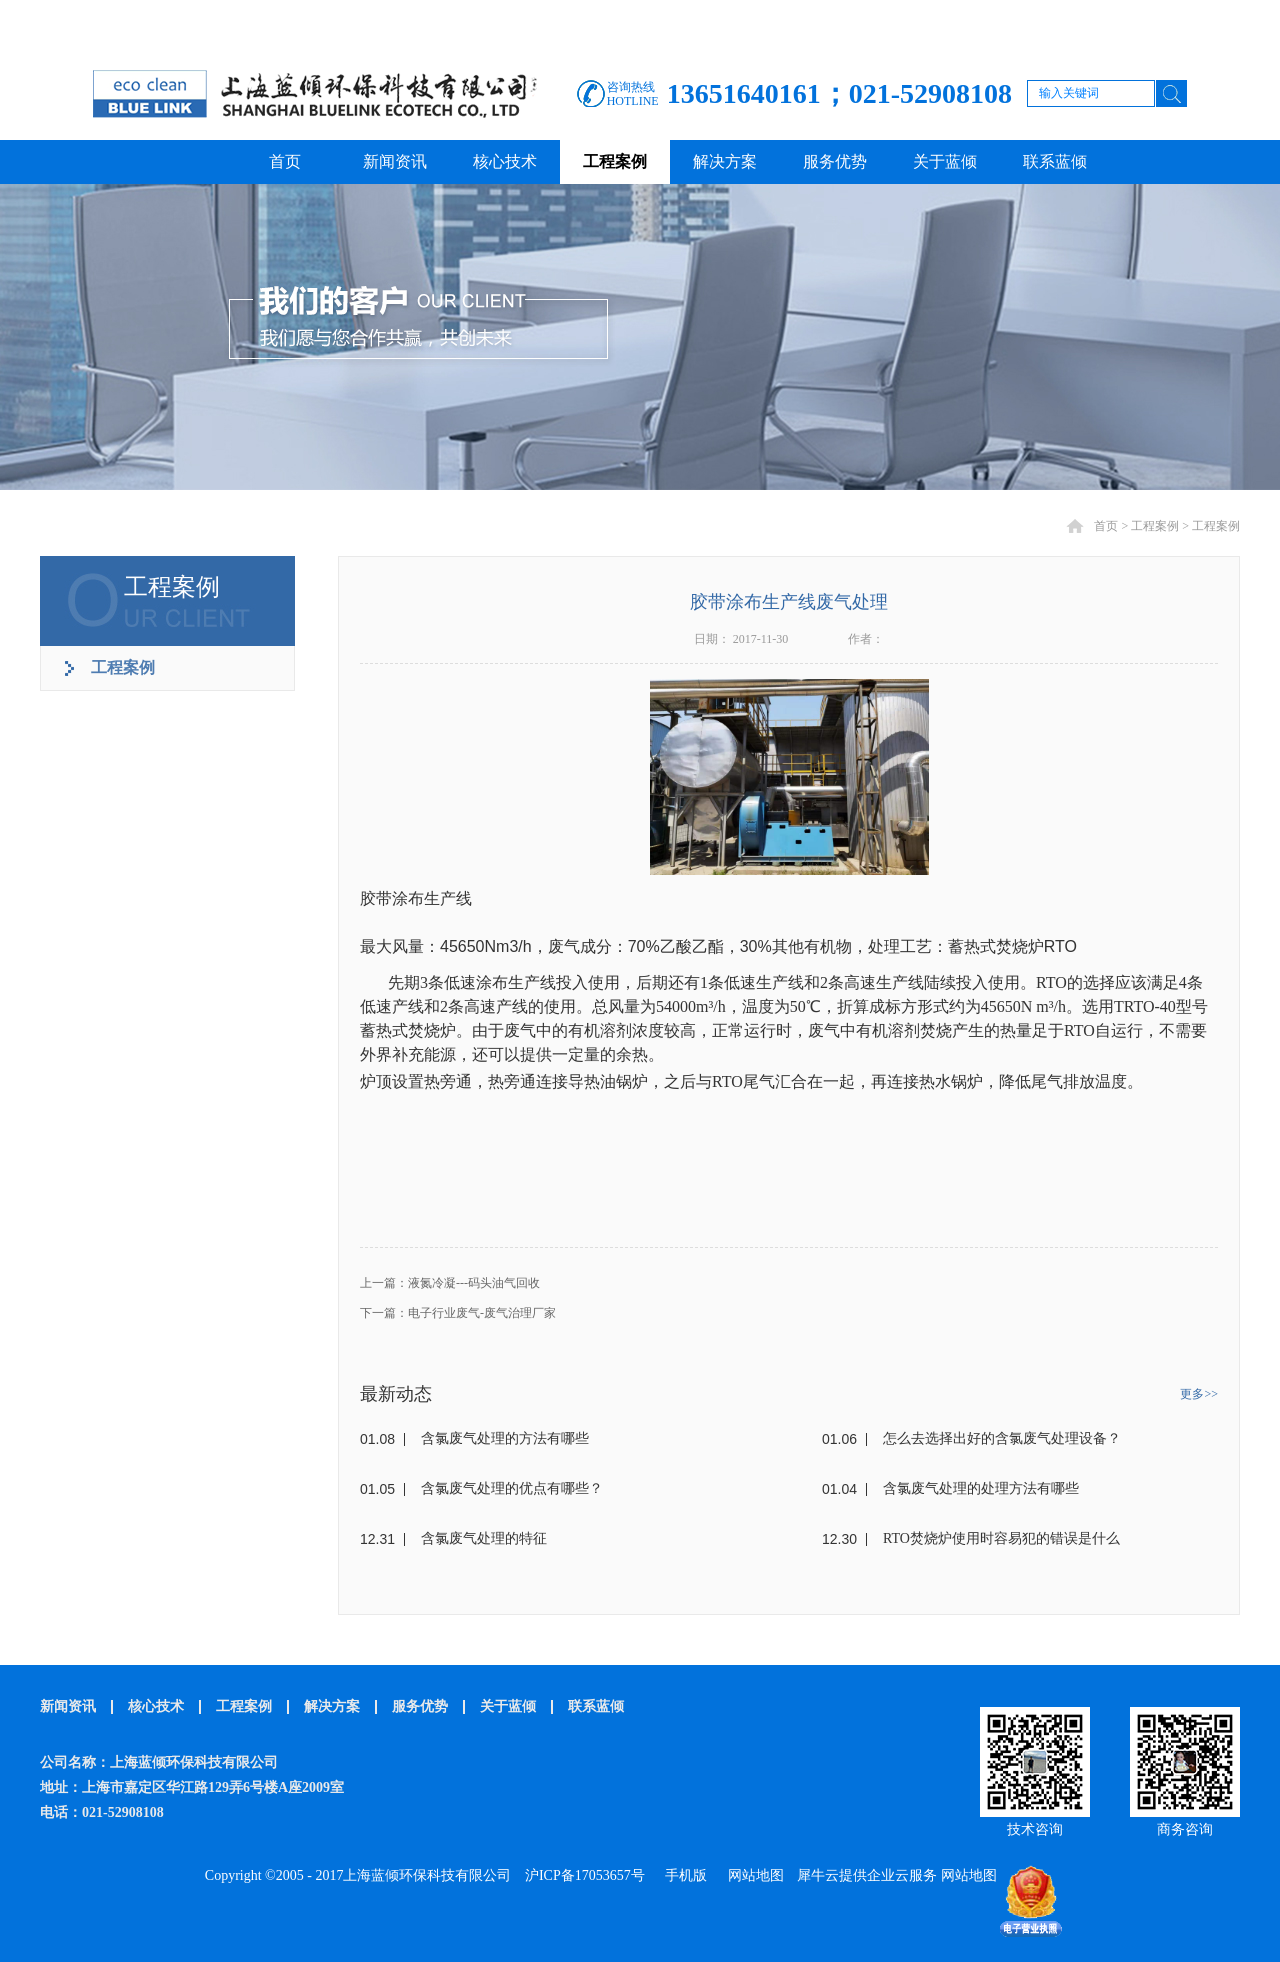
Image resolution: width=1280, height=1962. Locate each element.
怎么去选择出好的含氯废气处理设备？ (1002, 1438)
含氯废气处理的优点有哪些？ (512, 1488)
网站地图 (752, 1875)
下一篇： (458, 1313)
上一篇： (450, 1283)
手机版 (682, 1875)
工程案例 (1155, 526)
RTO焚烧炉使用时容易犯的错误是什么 (1001, 1538)
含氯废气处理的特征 (484, 1538)
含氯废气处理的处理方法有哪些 (981, 1488)
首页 (285, 161)
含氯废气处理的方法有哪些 (505, 1438)
